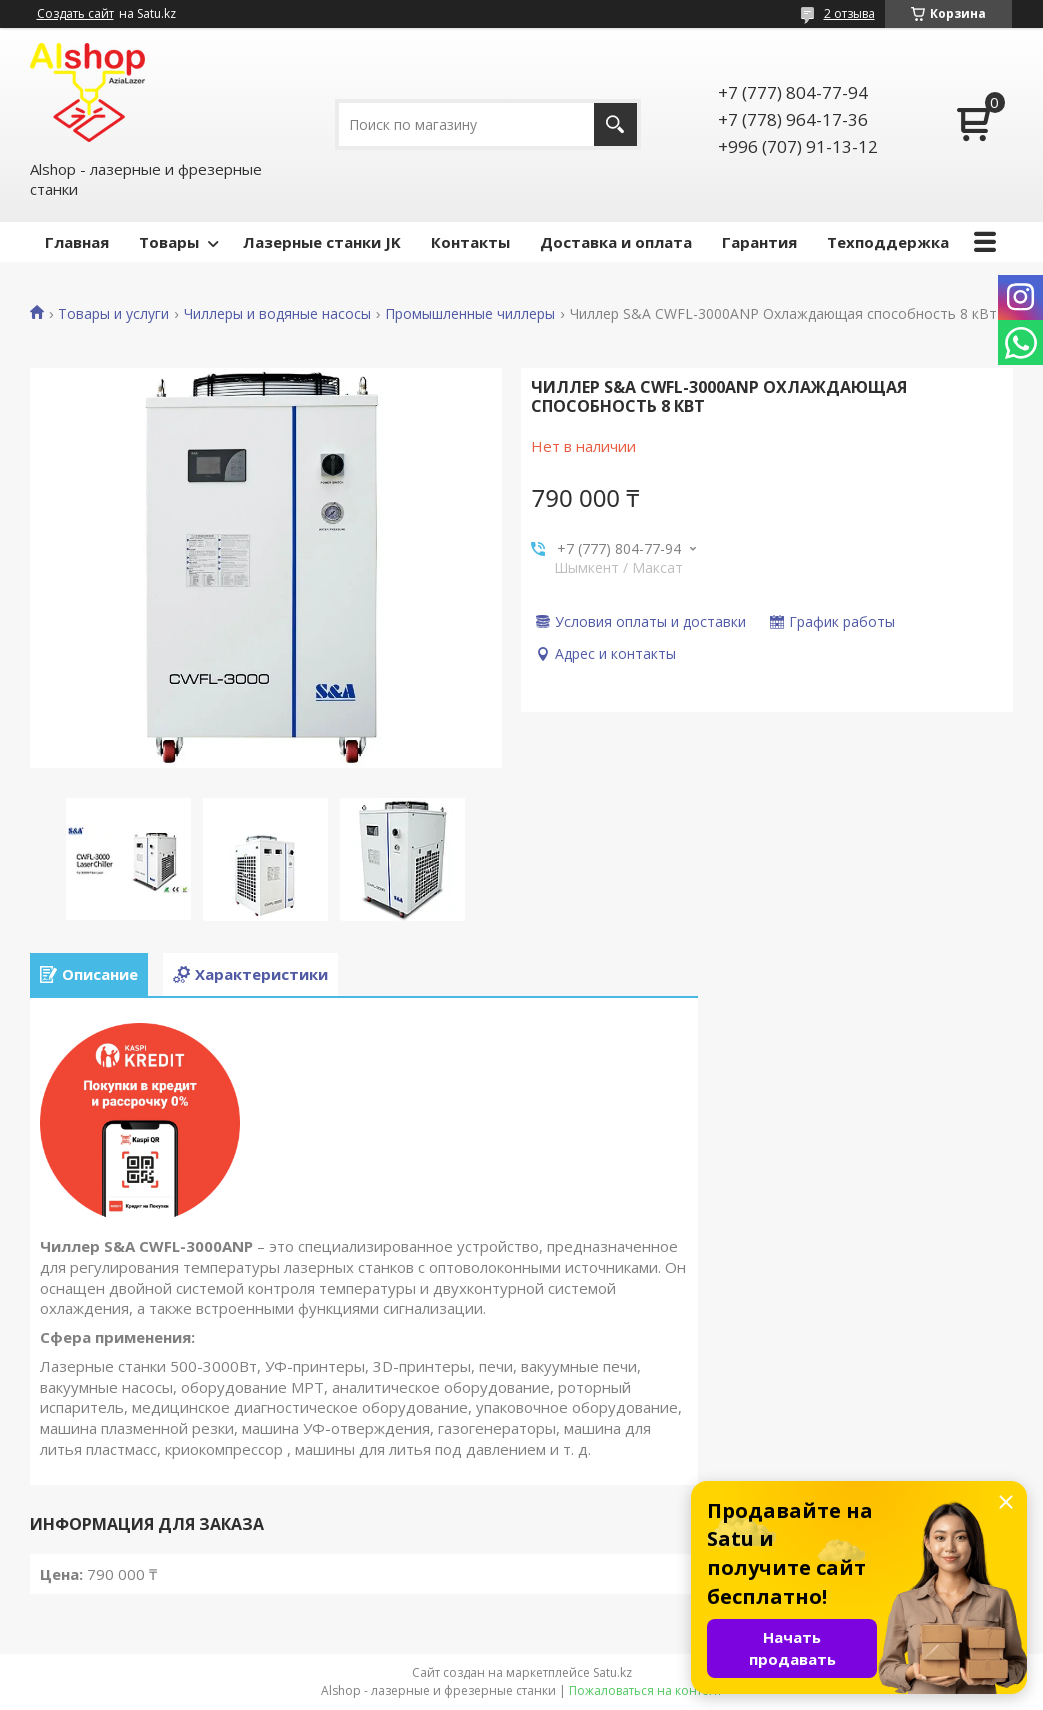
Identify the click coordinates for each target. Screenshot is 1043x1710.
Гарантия (759, 242)
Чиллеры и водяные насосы (277, 314)
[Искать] (615, 124)
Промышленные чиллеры (470, 314)
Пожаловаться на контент (645, 1690)
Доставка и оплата (616, 242)
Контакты (470, 242)
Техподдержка (888, 242)
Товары (169, 242)
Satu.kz (612, 1672)
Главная (77, 242)
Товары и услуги (113, 314)
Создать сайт (75, 14)
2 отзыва (849, 13)
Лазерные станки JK (322, 242)
